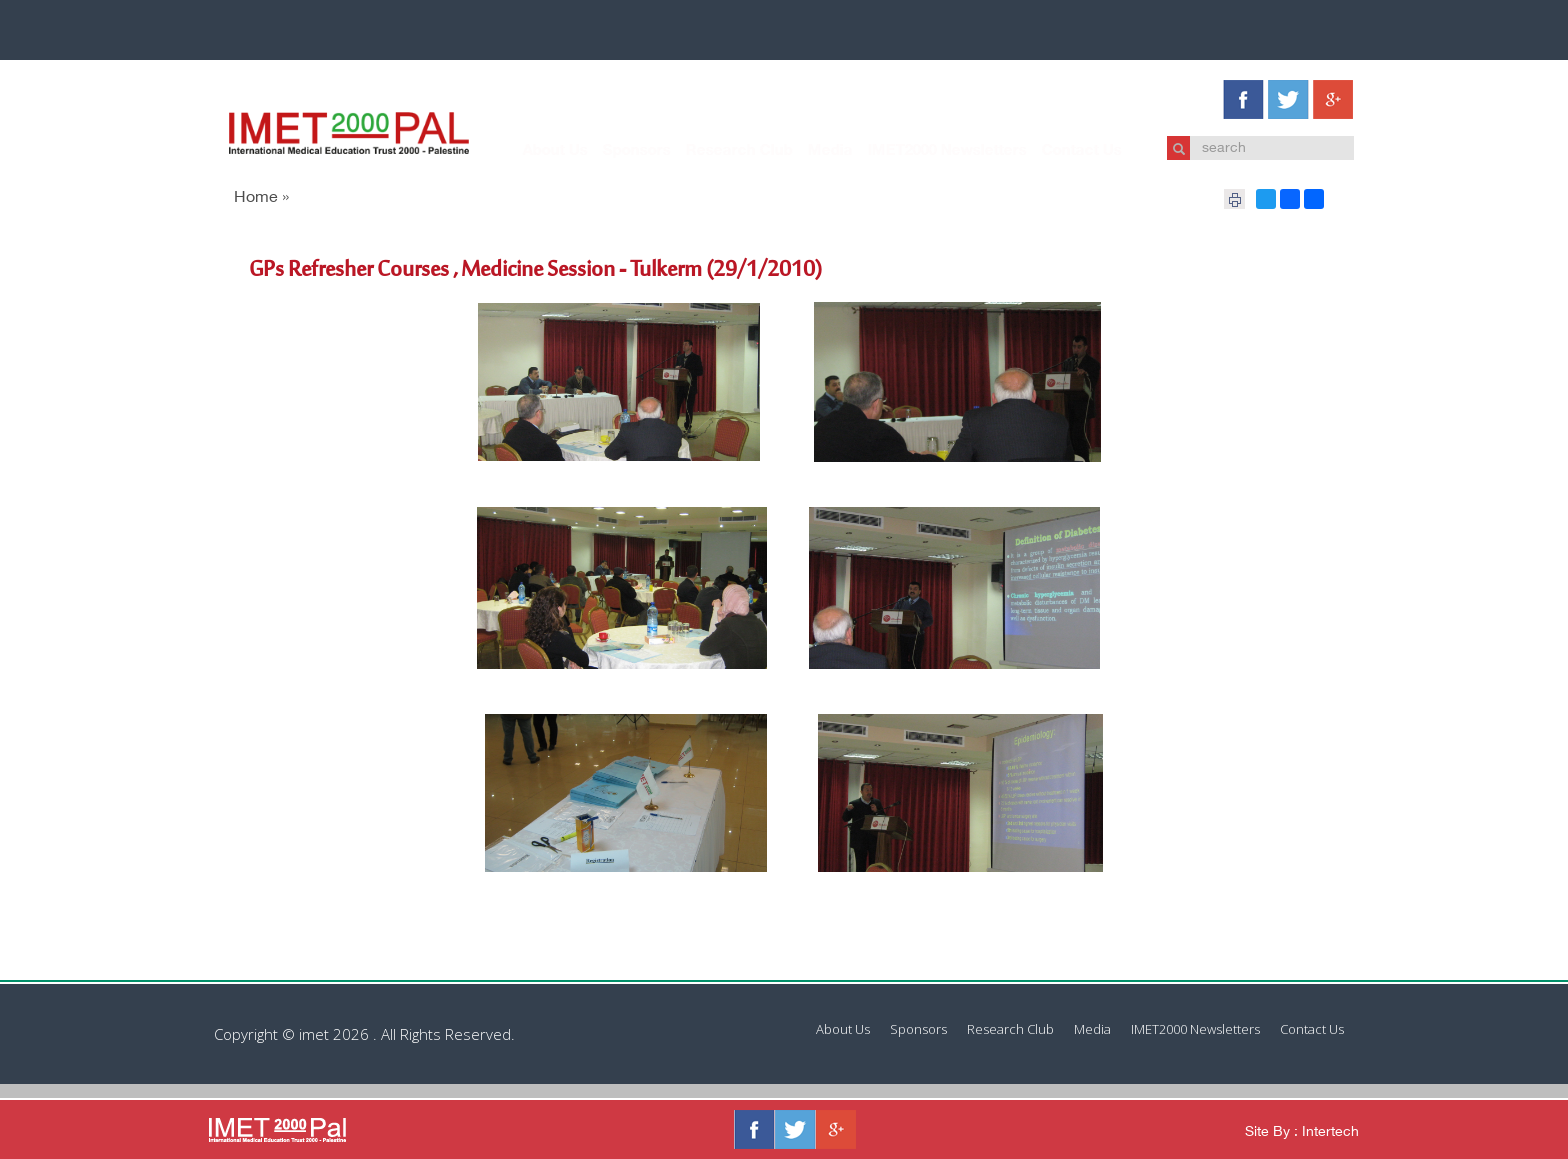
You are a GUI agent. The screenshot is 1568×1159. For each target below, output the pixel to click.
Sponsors (617, 151)
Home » (261, 198)
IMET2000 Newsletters (927, 151)
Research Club (719, 151)
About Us (535, 151)
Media (810, 151)
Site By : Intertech (1302, 1132)
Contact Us (1062, 151)
